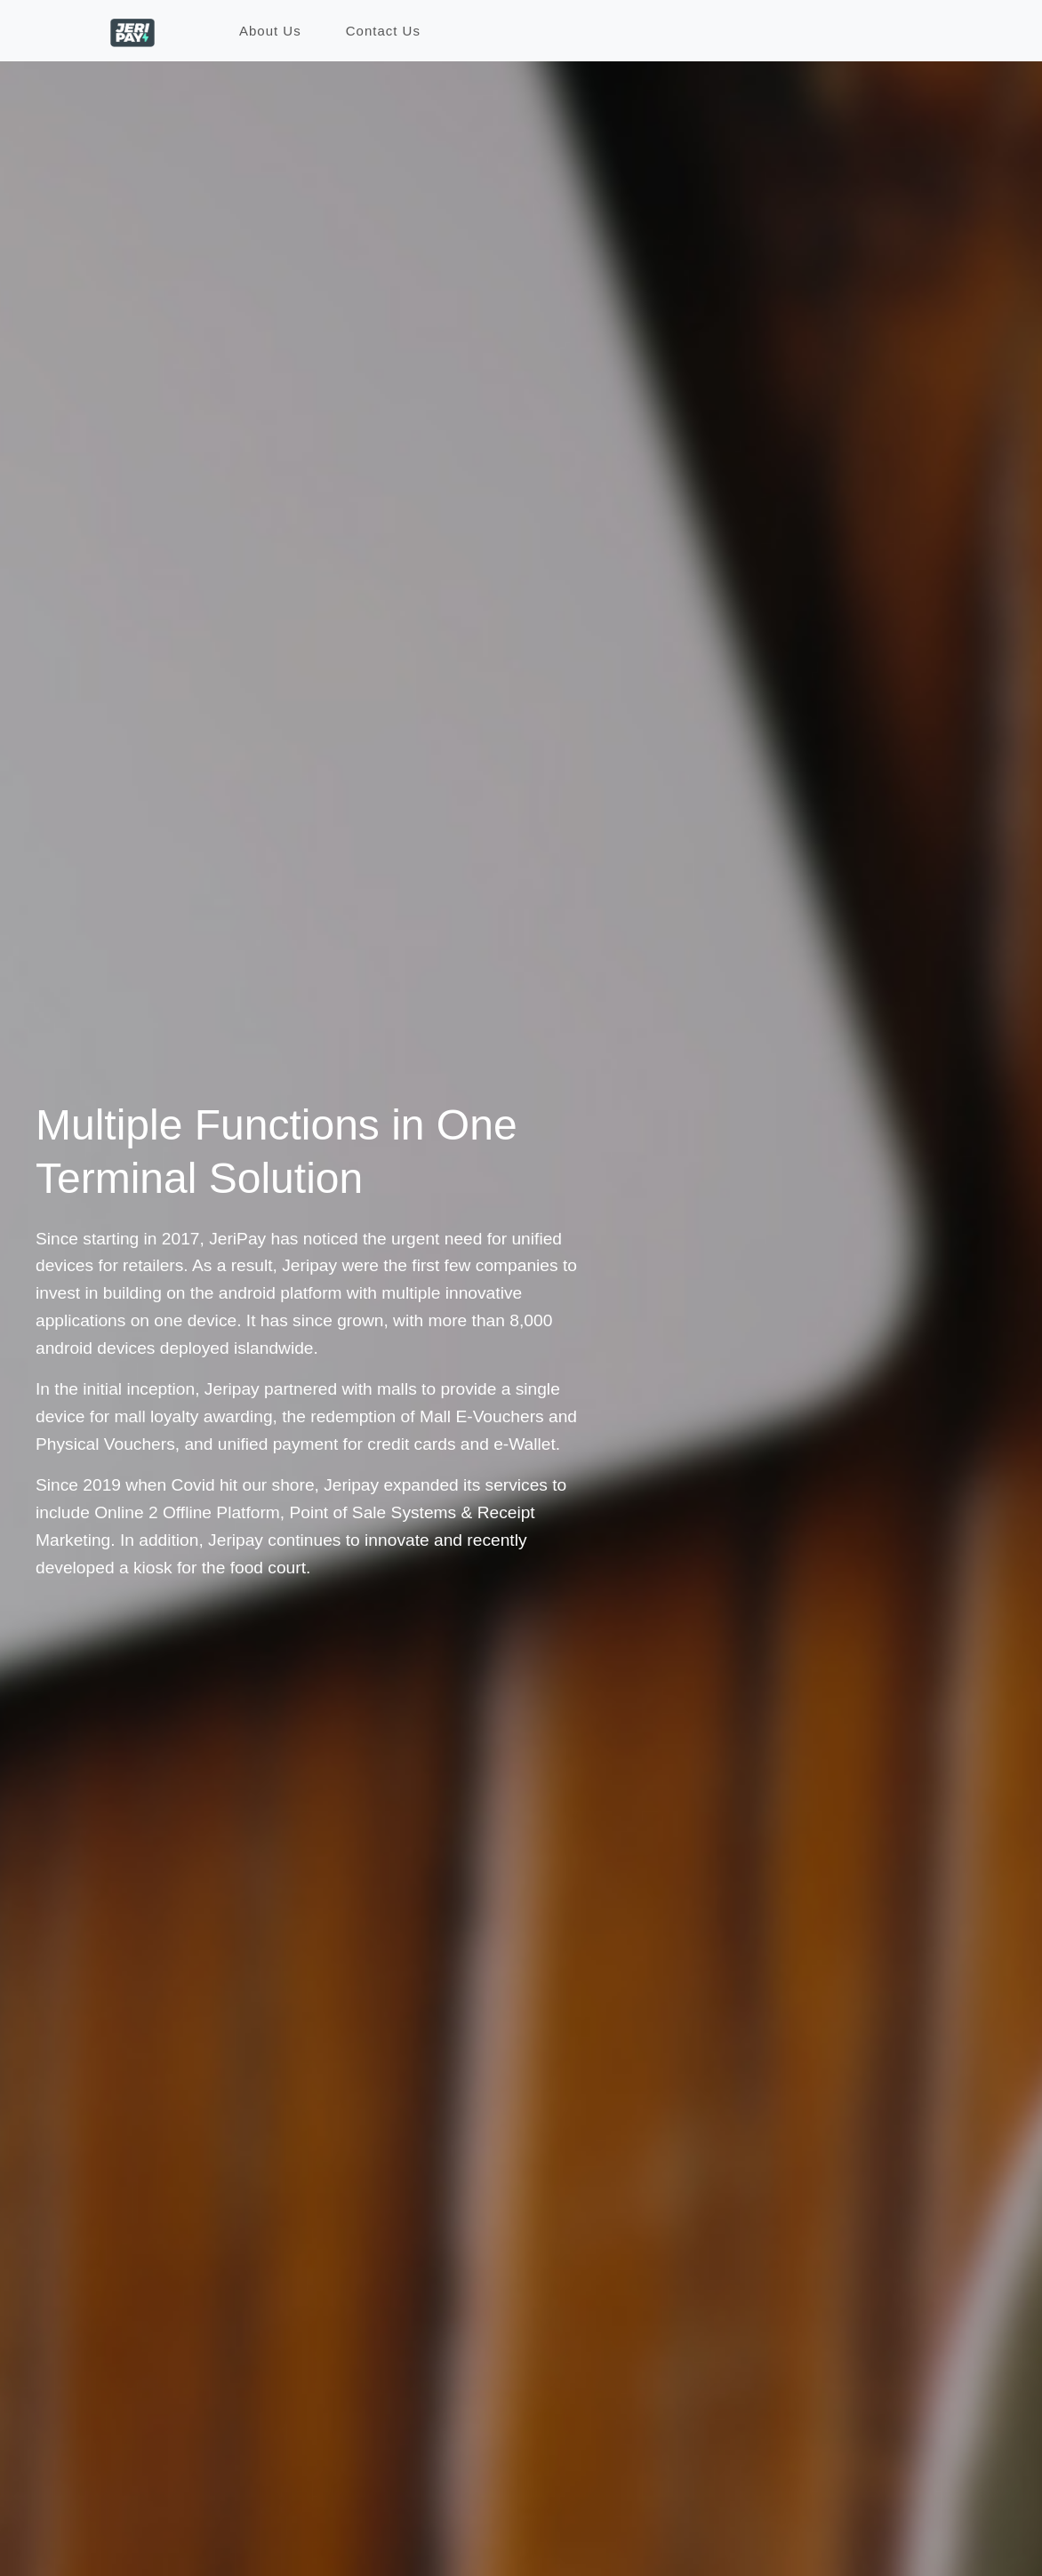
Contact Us (383, 30)
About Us (270, 30)
